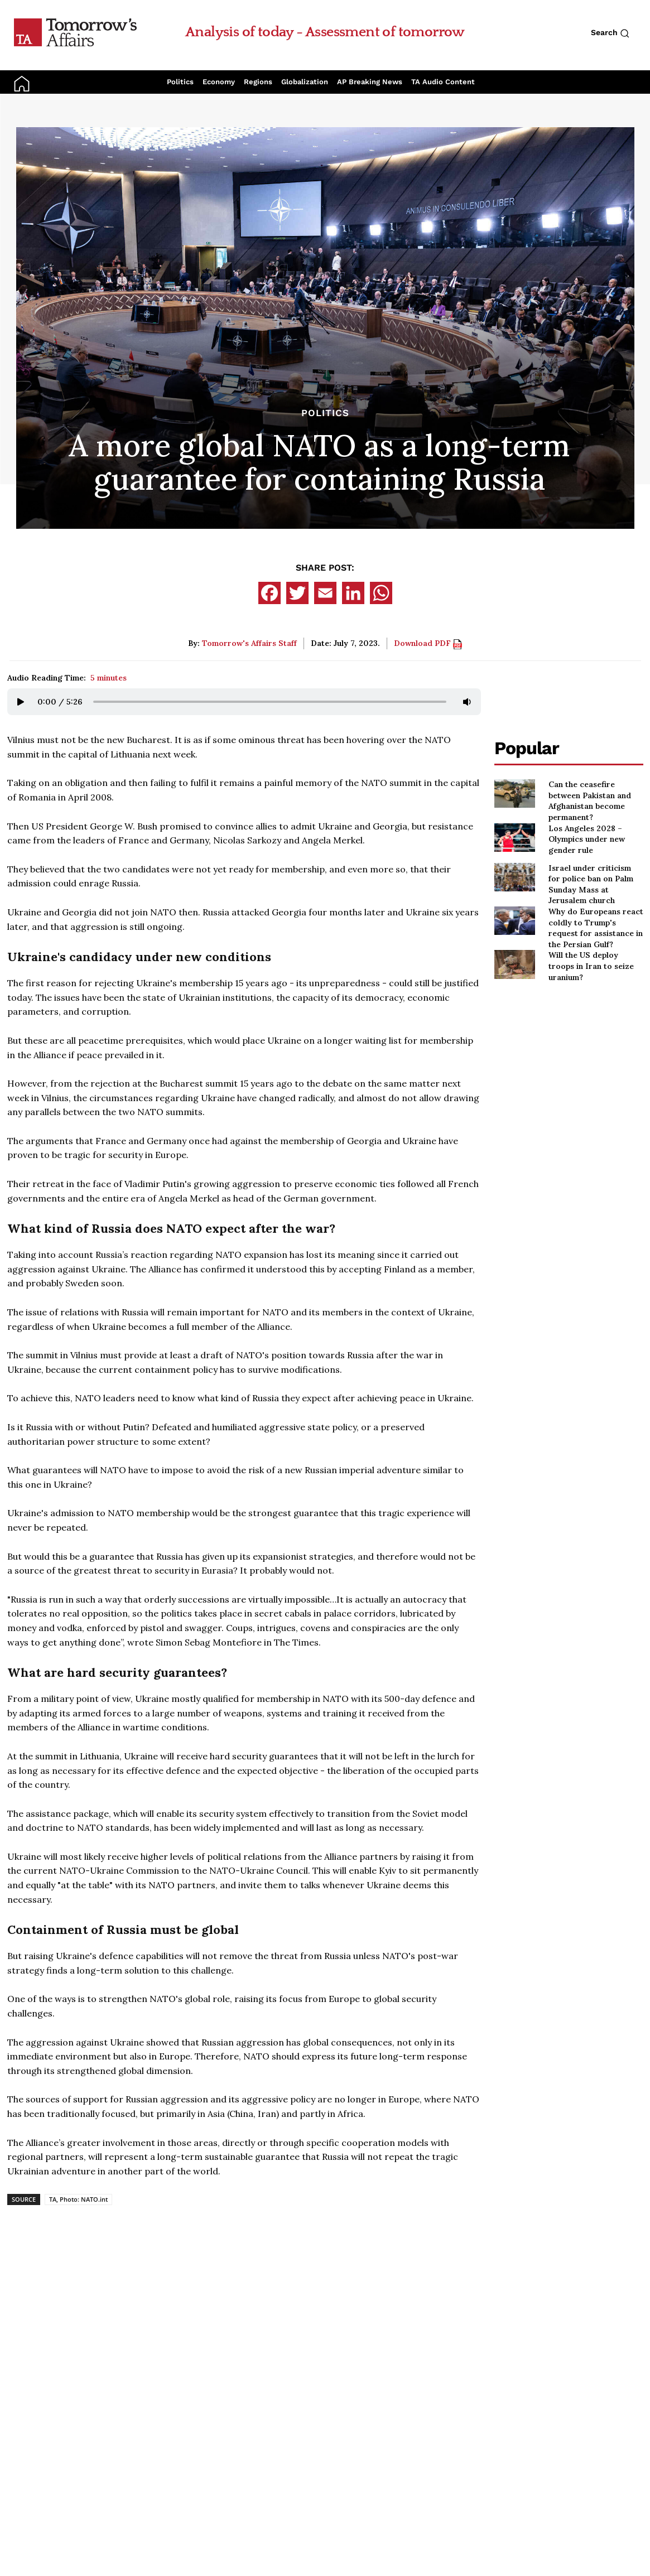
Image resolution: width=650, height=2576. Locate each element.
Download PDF (428, 643)
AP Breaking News (369, 82)
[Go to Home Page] (75, 32)
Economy (219, 82)
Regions (258, 82)
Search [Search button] (610, 33)
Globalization (304, 82)
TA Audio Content (443, 82)
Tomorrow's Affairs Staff (249, 643)
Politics (180, 82)
